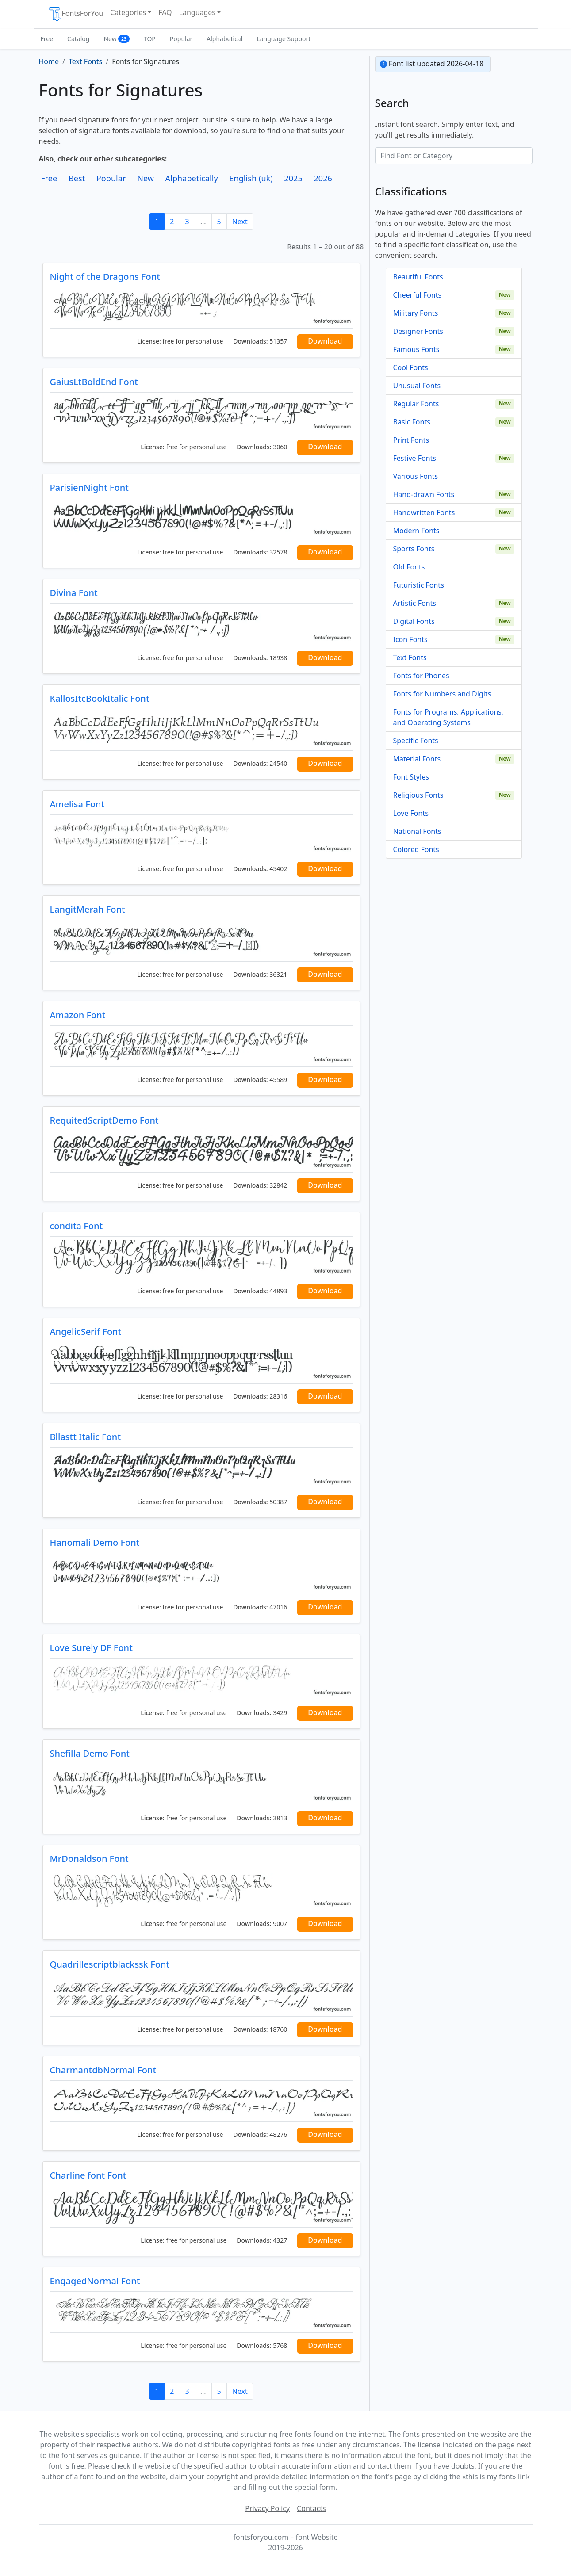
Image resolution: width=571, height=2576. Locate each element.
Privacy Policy (267, 2508)
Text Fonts (410, 657)
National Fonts (417, 831)
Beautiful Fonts (418, 277)
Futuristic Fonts (418, 585)
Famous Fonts (416, 349)
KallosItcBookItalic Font (99, 698)
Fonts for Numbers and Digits (442, 694)
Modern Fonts (416, 530)
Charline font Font (88, 2175)
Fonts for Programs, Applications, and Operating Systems (448, 717)
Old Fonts (409, 567)
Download (325, 341)
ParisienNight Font (89, 487)
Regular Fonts (416, 404)
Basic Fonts (411, 422)
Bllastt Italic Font (85, 1437)
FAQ (165, 12)
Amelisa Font (77, 804)
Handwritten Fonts (424, 512)
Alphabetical (224, 38)
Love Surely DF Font (91, 1648)
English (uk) (250, 178)
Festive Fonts (415, 458)
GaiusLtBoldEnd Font (94, 382)
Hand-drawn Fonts (424, 494)
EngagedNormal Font (95, 2281)
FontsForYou (75, 14)
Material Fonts (417, 759)
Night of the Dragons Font (105, 277)
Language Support (283, 38)
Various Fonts (415, 476)
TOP (150, 38)
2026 (323, 178)
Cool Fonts (410, 367)
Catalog (78, 38)
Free (47, 38)
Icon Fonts (410, 639)
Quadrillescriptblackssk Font (110, 1964)
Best (77, 178)
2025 (293, 178)
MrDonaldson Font (89, 1859)
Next (240, 221)
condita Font (76, 1226)
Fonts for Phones (421, 675)
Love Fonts (411, 813)
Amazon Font (78, 1015)
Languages (197, 12)
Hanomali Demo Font (95, 1542)
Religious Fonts (418, 795)
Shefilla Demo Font (90, 1753)
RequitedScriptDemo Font (104, 1120)
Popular (181, 38)
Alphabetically (191, 178)
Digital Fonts (414, 621)
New (116, 38)
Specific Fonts (415, 740)
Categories (128, 12)
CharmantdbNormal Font (103, 2070)
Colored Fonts (416, 849)
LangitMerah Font (87, 909)
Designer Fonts (418, 331)
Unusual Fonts (417, 385)
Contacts (311, 2508)
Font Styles (411, 777)
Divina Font (74, 593)
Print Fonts (411, 440)
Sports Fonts (414, 549)
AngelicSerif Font (86, 1332)
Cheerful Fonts (417, 295)
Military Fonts (415, 313)
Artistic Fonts (414, 603)
